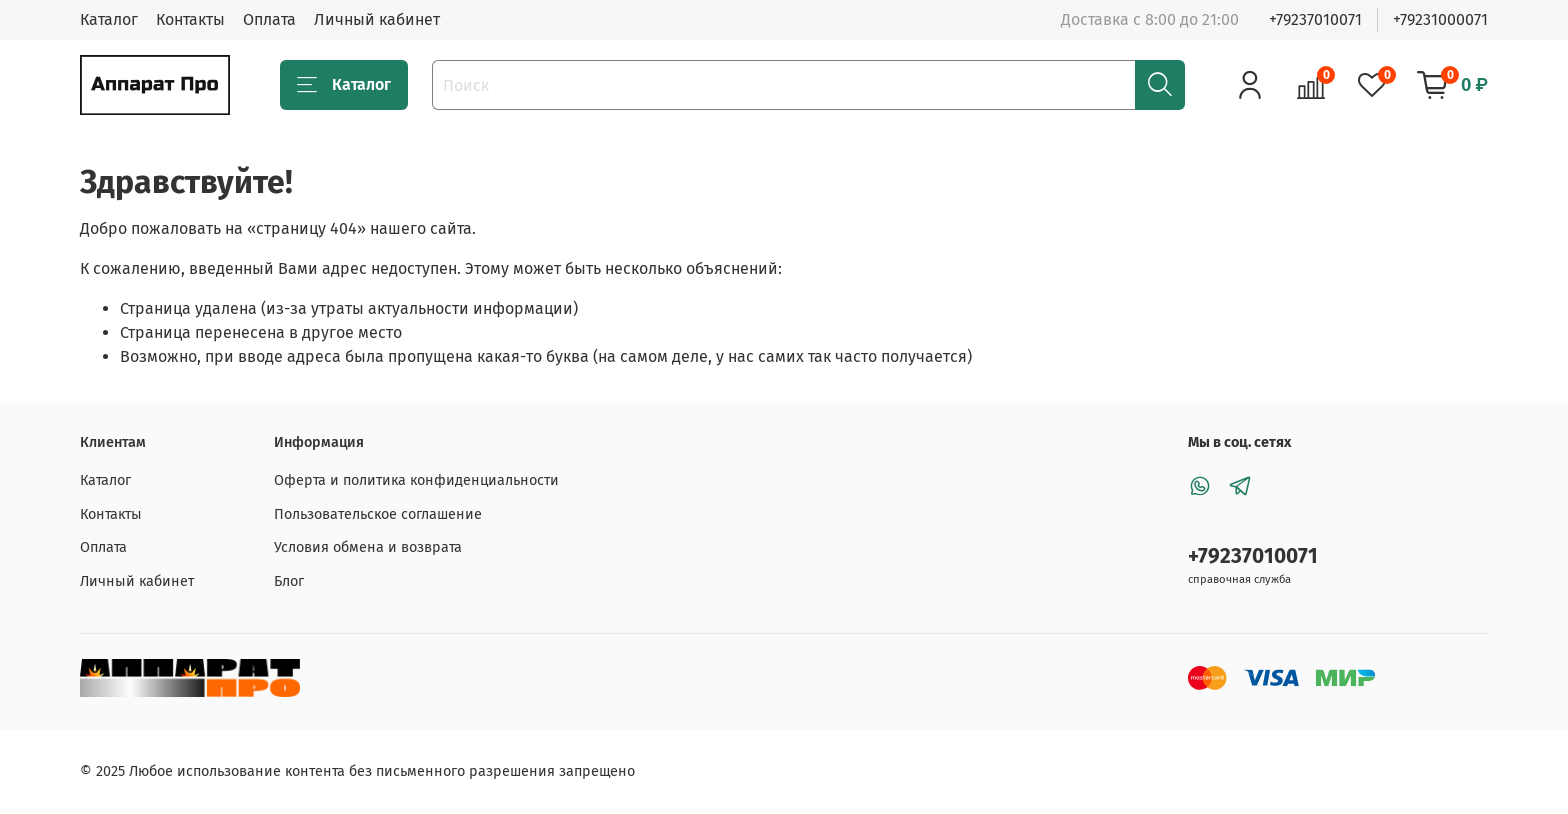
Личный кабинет (377, 19)
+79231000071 (1440, 19)
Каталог (109, 19)
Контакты (190, 19)
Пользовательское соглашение (378, 514)
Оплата (269, 19)
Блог (289, 581)
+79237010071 (1315, 19)
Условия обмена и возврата (368, 547)
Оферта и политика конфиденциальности (416, 480)
